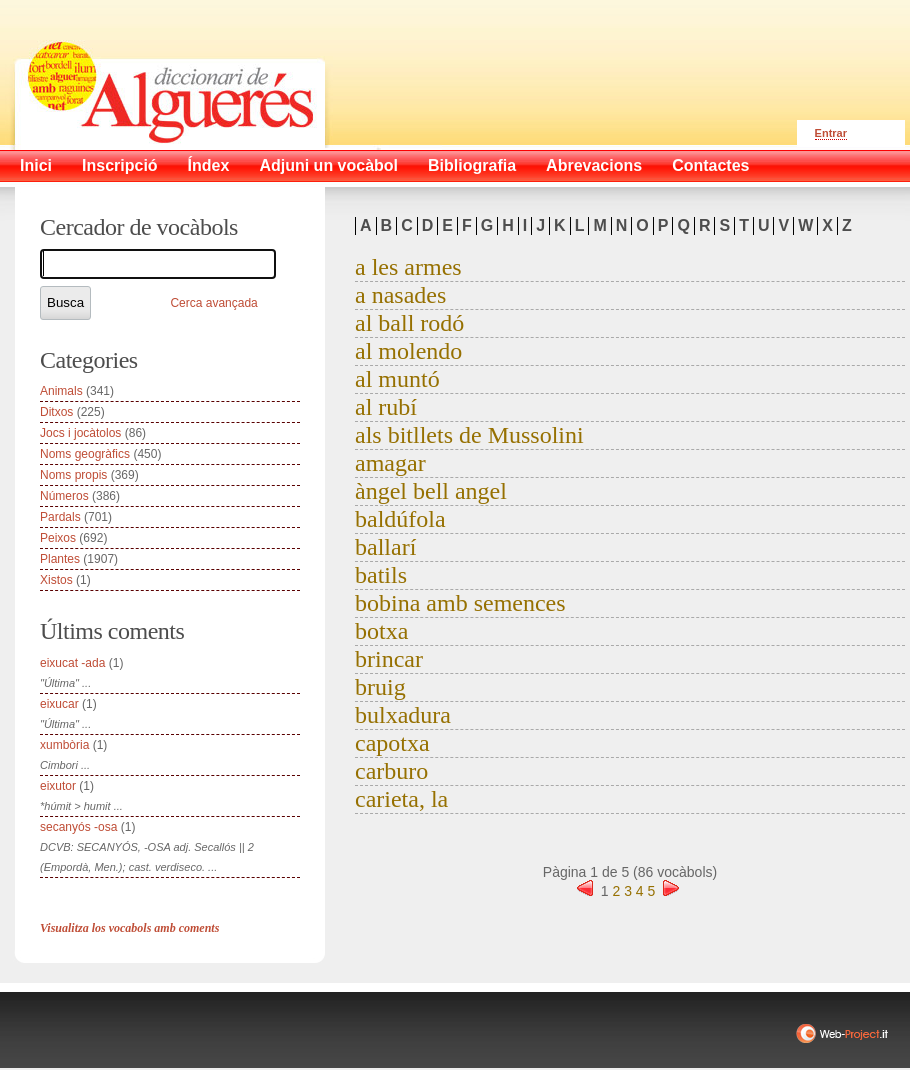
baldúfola (400, 519)
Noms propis (73, 475)
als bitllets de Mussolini (469, 435)
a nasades (400, 295)
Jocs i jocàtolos (80, 433)
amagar (390, 463)
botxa (381, 631)
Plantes (60, 559)
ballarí (385, 547)
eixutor (58, 786)
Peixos (58, 538)
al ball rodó (409, 323)
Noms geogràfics (85, 454)
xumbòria (64, 745)
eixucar (59, 704)
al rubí (386, 407)
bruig (380, 687)
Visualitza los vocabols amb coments (129, 928)
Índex (209, 165)
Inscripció (120, 165)
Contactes (710, 165)
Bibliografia (472, 165)
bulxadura (403, 715)
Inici (36, 165)
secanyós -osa (78, 827)
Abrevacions (594, 165)
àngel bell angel (431, 491)
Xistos (56, 580)
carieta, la (401, 799)
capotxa (392, 743)
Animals (61, 391)
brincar (389, 659)
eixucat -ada (72, 663)
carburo (391, 771)
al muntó (397, 379)
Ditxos (56, 412)
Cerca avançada (213, 303)
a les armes (408, 267)
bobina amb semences (460, 603)
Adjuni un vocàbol (328, 165)
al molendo (408, 351)
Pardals (60, 517)
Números (64, 496)
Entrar (831, 133)
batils (381, 575)
